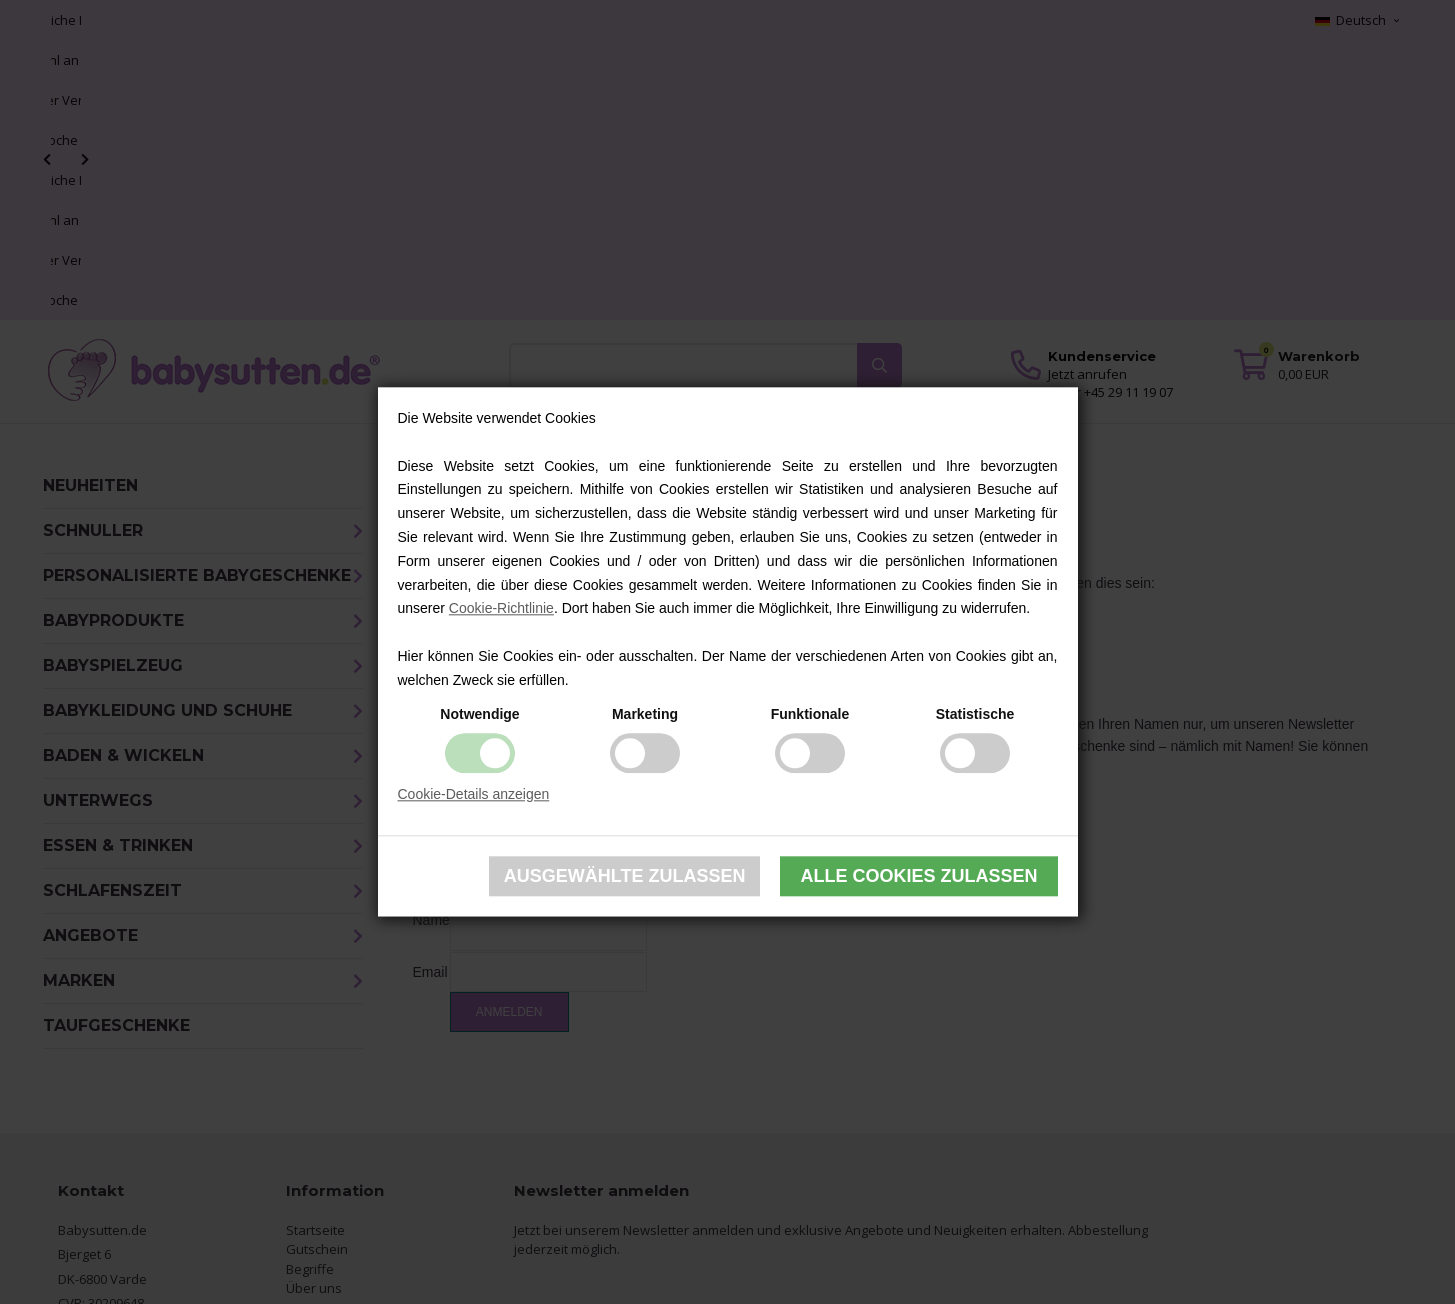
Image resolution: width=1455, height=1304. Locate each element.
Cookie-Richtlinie (501, 609)
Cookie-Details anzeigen (474, 794)
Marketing (645, 714)
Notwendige (479, 714)
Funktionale (810, 714)
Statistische (975, 714)
